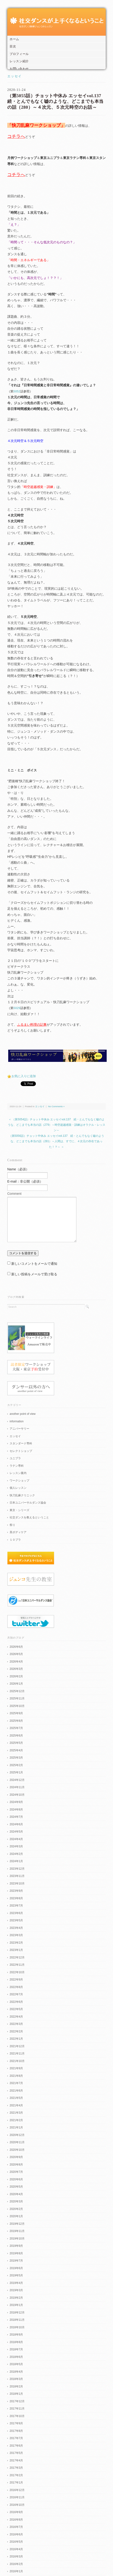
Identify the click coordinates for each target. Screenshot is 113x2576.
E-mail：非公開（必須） (25, 1181)
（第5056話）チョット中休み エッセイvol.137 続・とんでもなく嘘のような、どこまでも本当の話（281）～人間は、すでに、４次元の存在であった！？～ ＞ (56, 1141)
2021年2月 (16, 2120)
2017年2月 (16, 2475)
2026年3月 (16, 1669)
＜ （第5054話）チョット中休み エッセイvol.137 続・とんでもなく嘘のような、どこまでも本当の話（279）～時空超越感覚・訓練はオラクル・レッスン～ (56, 1125)
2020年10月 (17, 2149)
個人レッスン (18, 1487)
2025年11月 (17, 1698)
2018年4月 (16, 2371)
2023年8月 (16, 1898)
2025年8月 (16, 1720)
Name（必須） (18, 1169)
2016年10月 (17, 2504)
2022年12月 (17, 1957)
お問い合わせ (19, 68)
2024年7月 (16, 1816)
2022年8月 (16, 1987)
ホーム (14, 39)
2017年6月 (16, 2445)
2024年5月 (16, 1831)
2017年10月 (17, 2416)
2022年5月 (16, 2009)
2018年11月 (17, 2319)
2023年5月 (16, 1920)
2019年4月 (16, 2283)
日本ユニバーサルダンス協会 (28, 1502)
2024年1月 (16, 1861)
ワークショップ (19, 1480)
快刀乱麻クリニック (22, 1495)
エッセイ (14, 76)
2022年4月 (16, 2016)
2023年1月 (16, 1950)
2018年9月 (16, 2334)
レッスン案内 (18, 1473)
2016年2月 (16, 2564)
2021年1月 (16, 2127)
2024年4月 (16, 1839)
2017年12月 (17, 2401)
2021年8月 (16, 2075)
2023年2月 (16, 1942)
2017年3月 (16, 2467)
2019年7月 (16, 2260)
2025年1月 (16, 1772)
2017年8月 (16, 2431)
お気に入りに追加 (23, 1076)
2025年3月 (16, 1757)
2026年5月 (16, 1654)
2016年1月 (16, 2571)
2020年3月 (16, 2201)
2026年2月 (16, 1676)
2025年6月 (16, 1735)
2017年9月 (16, 2423)
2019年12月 (17, 2223)
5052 (16, 391)
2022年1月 (16, 2038)
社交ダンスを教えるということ (29, 1517)
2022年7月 (16, 1994)
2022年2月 (16, 2031)
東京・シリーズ (19, 1510)
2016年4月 (16, 2549)
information (16, 1421)
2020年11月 (17, 2142)
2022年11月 (17, 1964)
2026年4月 (16, 1661)
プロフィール (19, 54)
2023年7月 (16, 1905)
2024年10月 (17, 1794)
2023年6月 (16, 1913)
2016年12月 (17, 2490)
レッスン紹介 (19, 61)
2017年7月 (16, 2438)
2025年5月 (16, 1742)
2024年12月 (17, 1780)
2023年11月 (17, 1876)
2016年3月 (16, 2556)
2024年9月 (16, 1802)
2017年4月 (16, 2460)
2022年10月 (17, 1972)
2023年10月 (17, 1883)
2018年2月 (16, 2386)
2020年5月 (16, 2186)
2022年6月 (16, 2002)
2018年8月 (16, 2342)
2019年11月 (17, 2231)
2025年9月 (16, 1713)
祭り (12, 1525)
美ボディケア (18, 1532)
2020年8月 (16, 2164)
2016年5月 (16, 2541)
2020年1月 (16, 2216)
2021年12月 (17, 2046)
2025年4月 (16, 1750)
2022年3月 (16, 2024)
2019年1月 (16, 2305)
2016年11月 (17, 2497)
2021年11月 (17, 2053)
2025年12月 (17, 1691)
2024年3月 (16, 1846)
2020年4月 (16, 2194)
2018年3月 (16, 2379)
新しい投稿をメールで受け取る (34, 1274)
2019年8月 (16, 2253)
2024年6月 (16, 1824)
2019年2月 (16, 2297)
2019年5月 (16, 2275)
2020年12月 (17, 2135)
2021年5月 (16, 2098)
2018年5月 (16, 2364)
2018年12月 (17, 2312)
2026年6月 (16, 1646)
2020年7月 (16, 2172)
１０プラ (15, 1539)
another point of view (23, 1414)
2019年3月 (16, 2290)
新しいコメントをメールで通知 (34, 1263)
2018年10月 (17, 2327)
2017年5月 (16, 2453)
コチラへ (16, 136)
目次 (13, 46)
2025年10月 (17, 1706)
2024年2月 (16, 1854)
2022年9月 (16, 1979)
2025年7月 (16, 1728)
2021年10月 (17, 2061)
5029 (16, 1008)
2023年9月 (16, 1890)
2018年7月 (16, 2349)
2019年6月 (16, 2268)
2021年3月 (16, 2112)
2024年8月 (16, 1809)
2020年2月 (16, 2209)
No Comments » (56, 1106)
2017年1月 (16, 2482)
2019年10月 (17, 2238)
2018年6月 (16, 2357)
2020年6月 (16, 2179)
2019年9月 (16, 2245)
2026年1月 (16, 1683)
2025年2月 (16, 1765)
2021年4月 (16, 2105)
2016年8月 (16, 2519)
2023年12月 (17, 1868)
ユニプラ (15, 1458)
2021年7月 (16, 2083)
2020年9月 (16, 2157)
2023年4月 (16, 1928)
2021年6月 (16, 2090)
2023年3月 (16, 1935)
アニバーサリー (19, 1428)
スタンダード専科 (21, 1443)
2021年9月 (16, 2068)
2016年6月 (16, 2534)
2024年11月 (17, 1787)
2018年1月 (16, 2393)
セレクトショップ (21, 1451)
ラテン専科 (17, 1465)
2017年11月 (17, 2408)
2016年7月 (16, 2527)
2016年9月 (16, 2512)
